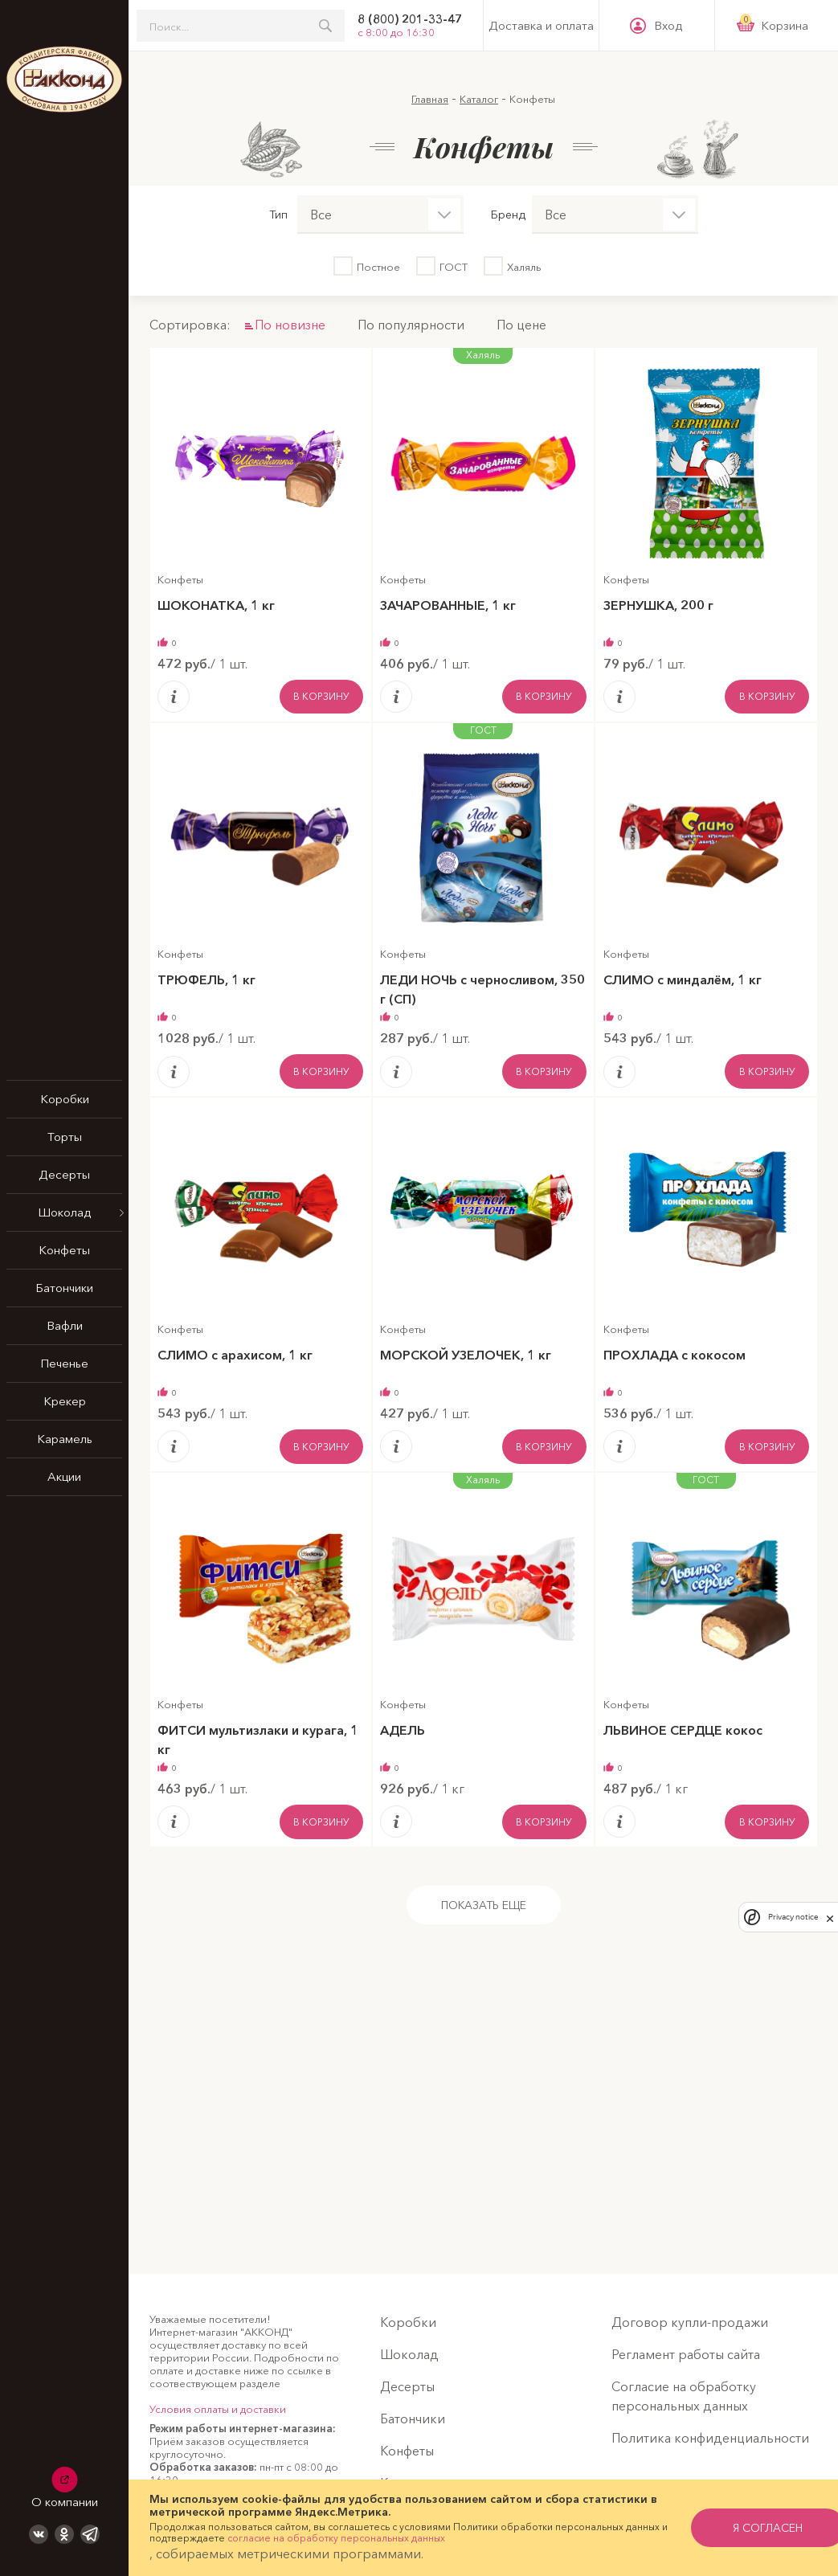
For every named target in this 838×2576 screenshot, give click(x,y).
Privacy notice (793, 1916)
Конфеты (64, 1249)
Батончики (64, 1287)
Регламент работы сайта (685, 2354)
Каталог (479, 98)
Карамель (64, 1438)
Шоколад (64, 1212)
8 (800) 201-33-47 (410, 19)
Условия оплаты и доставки (217, 2408)
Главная (429, 98)
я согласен (740, 2528)
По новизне (290, 325)
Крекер (64, 1401)
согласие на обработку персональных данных (345, 2538)
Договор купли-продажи (689, 2322)
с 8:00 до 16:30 (396, 32)
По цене (521, 325)
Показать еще (483, 1906)
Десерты (64, 1174)
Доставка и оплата (541, 25)
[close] (830, 1917)
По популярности (411, 325)
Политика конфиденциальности (710, 2438)
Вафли (65, 1325)
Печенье (64, 1363)
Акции (64, 1476)
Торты (64, 1136)
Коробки (64, 1098)
